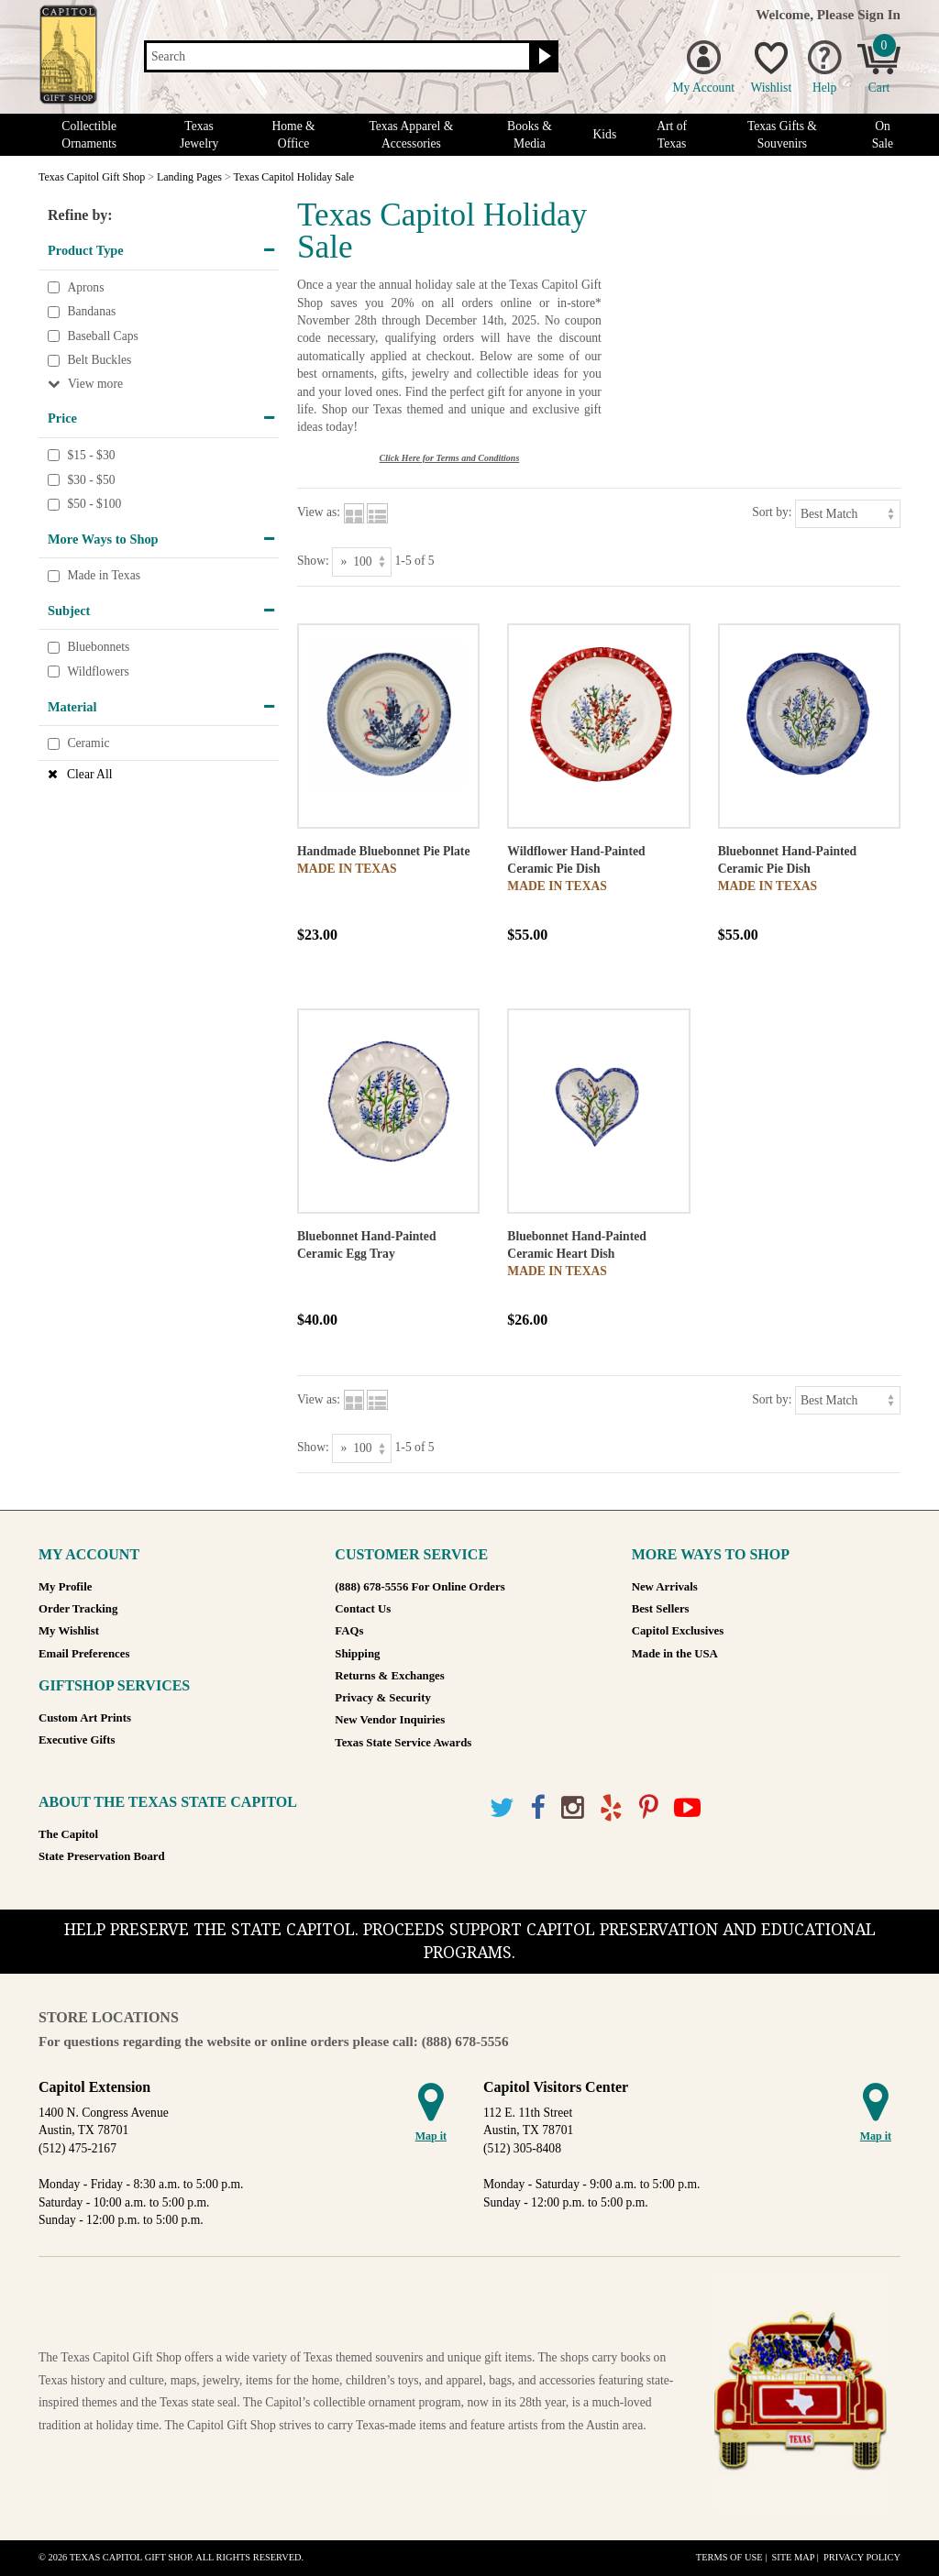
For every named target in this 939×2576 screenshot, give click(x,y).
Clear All (89, 774)
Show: (313, 560)
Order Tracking (78, 1608)
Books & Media (529, 134)
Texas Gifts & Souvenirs (782, 134)
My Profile (65, 1586)
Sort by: (771, 512)
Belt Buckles (99, 361)
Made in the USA (675, 1653)
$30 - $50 (91, 480)
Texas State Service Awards (403, 1742)
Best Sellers (661, 1608)
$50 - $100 (94, 504)
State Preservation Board (102, 1856)
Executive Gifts (77, 1740)
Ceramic (88, 743)
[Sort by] (847, 514)
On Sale (882, 134)
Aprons (85, 287)
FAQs (349, 1630)
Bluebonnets (98, 648)
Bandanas (91, 311)
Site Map (792, 2557)
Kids (605, 134)
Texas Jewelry (199, 134)
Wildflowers (97, 671)
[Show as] (362, 561)
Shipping (357, 1653)
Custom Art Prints (85, 1718)
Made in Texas (103, 576)
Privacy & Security (382, 1697)
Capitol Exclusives (678, 1630)
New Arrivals (665, 1586)
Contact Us (363, 1608)
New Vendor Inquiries (390, 1719)
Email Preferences (84, 1653)
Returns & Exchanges (389, 1675)
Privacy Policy (861, 2557)
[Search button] (542, 57)
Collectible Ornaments (88, 134)
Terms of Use (729, 2557)
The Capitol (68, 1834)
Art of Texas (672, 134)
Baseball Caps (102, 336)
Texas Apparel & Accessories (411, 134)
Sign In (878, 14)
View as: (318, 512)
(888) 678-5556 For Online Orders (419, 1586)
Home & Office (293, 134)
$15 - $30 (91, 455)
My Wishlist (69, 1630)
